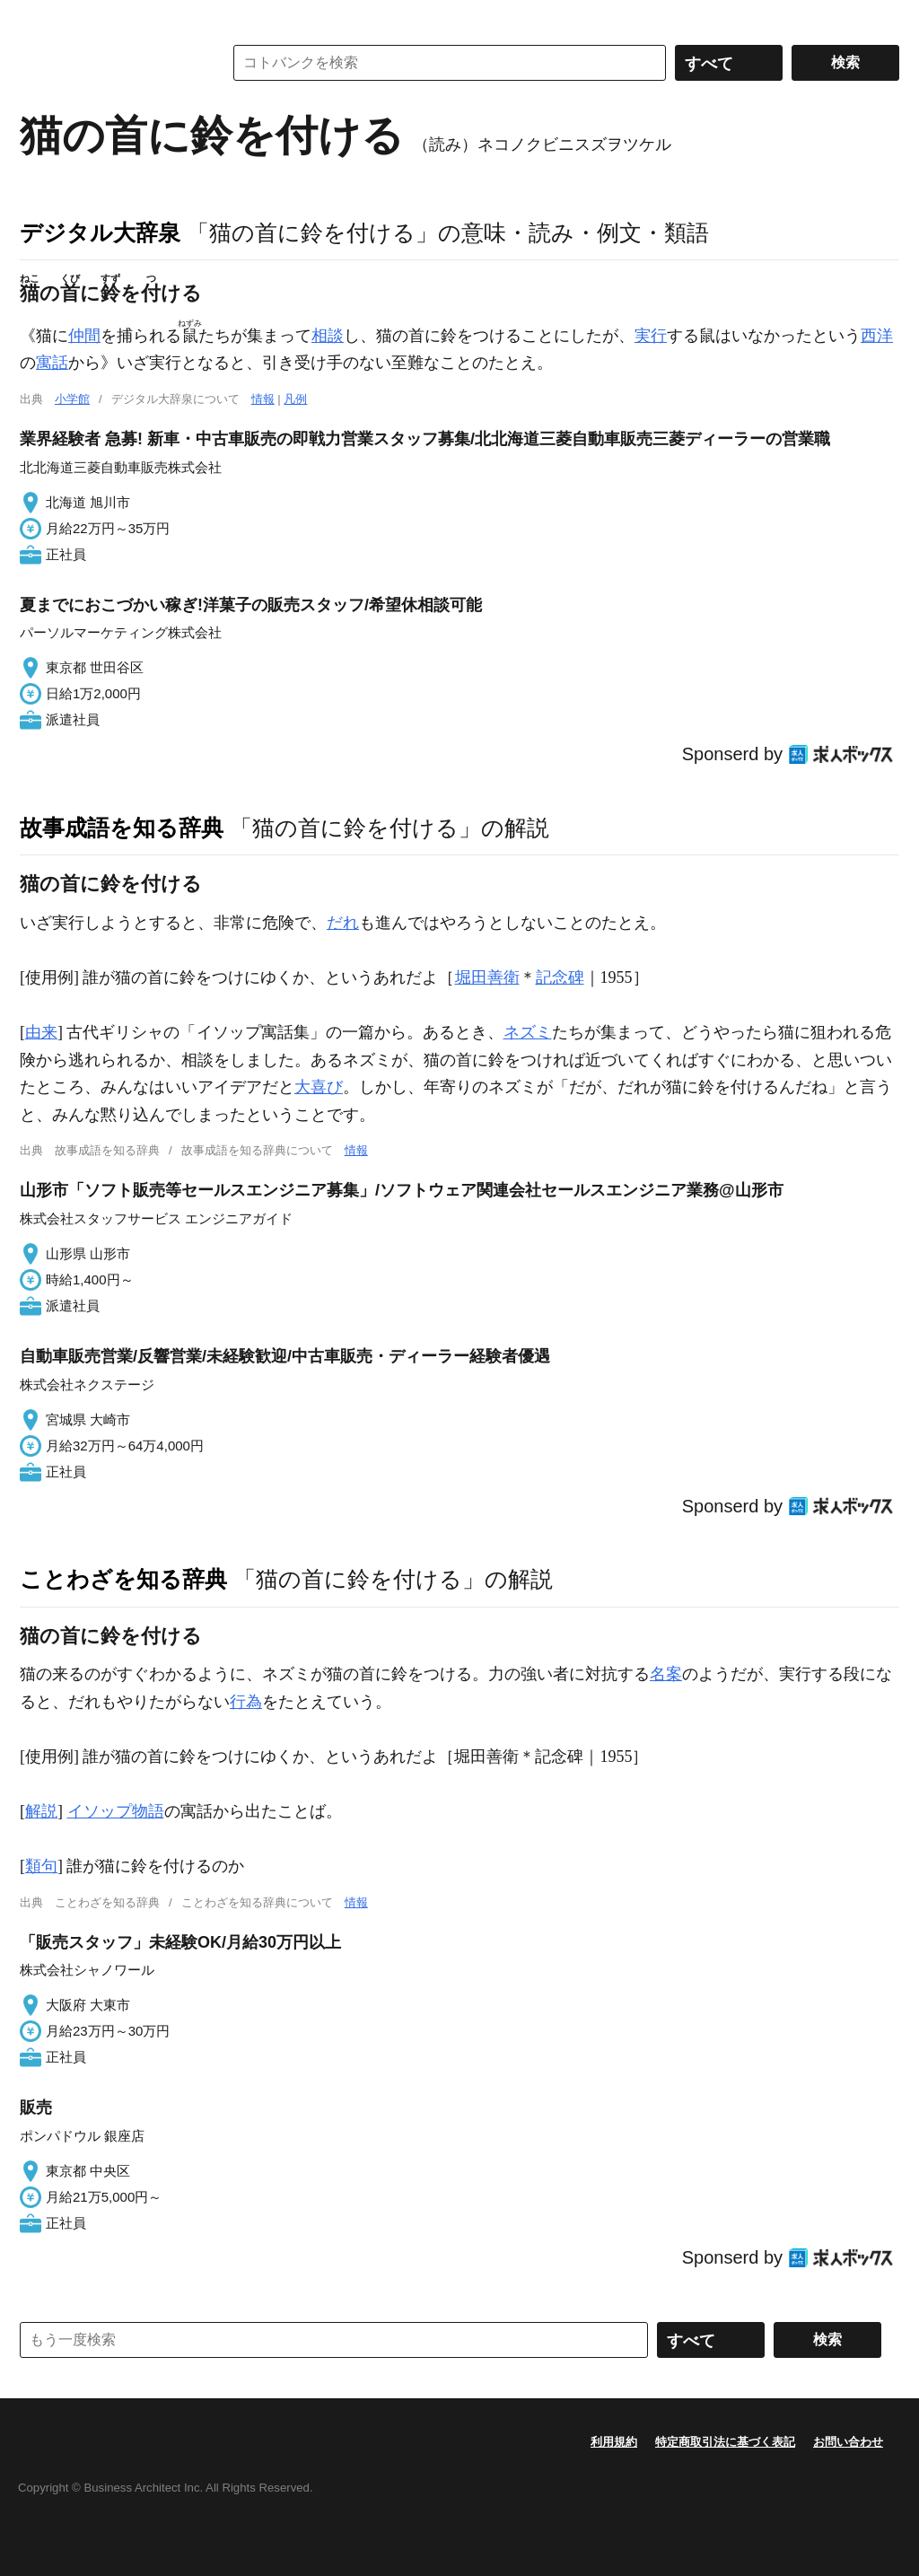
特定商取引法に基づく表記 (725, 2442)
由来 (41, 1032)
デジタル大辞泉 (100, 232)
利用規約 (614, 2442)
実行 (651, 336)
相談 (327, 336)
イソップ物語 (115, 1811)
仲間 (84, 336)
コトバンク (108, 63)
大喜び (318, 1087)
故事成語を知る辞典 (121, 827)
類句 (41, 1866)
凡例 (295, 399)
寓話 (52, 363)
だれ (343, 923)
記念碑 (560, 977)
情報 (263, 399)
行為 (246, 1702)
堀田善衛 (487, 977)
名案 (666, 1674)
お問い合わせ (848, 2442)
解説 (41, 1811)
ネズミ (527, 1032)
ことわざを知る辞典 (123, 1578)
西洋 (877, 336)
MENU (38, 18)
